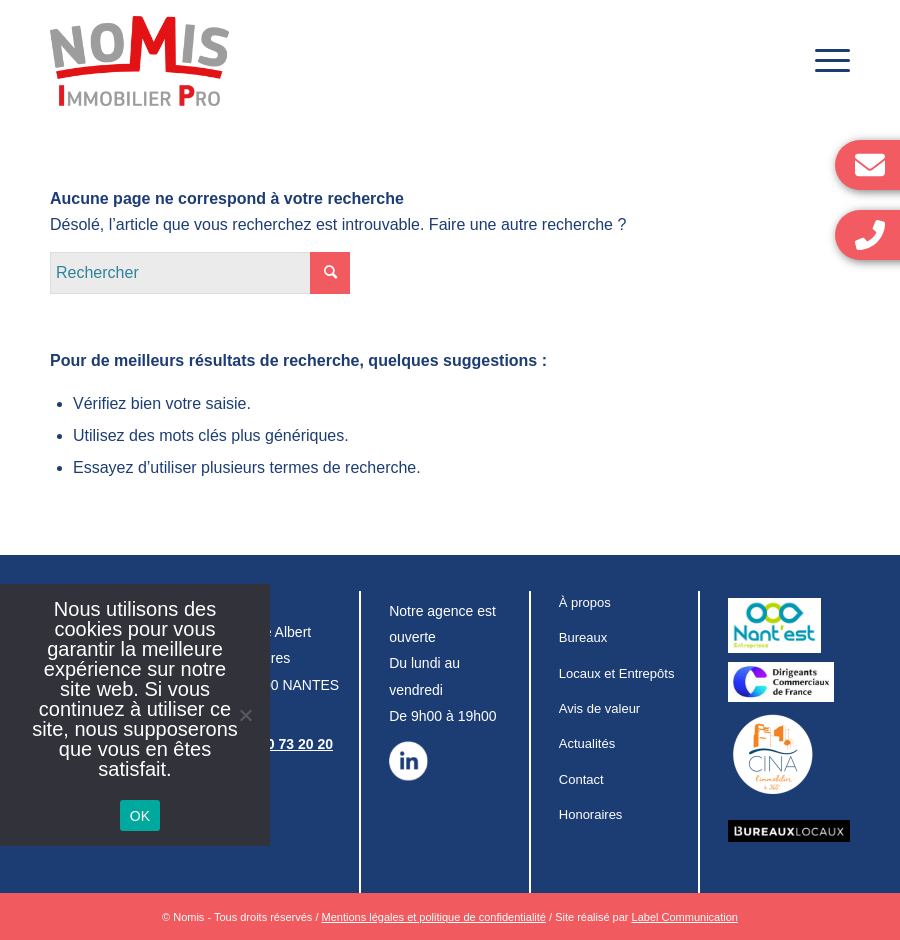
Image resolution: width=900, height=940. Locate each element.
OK (140, 816)
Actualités (587, 743)
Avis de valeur (599, 708)
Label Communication (685, 917)
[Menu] (822, 61)
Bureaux (583, 637)
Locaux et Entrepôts (617, 673)
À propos (585, 602)
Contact (581, 779)
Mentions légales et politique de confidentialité (434, 917)
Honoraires (591, 814)
